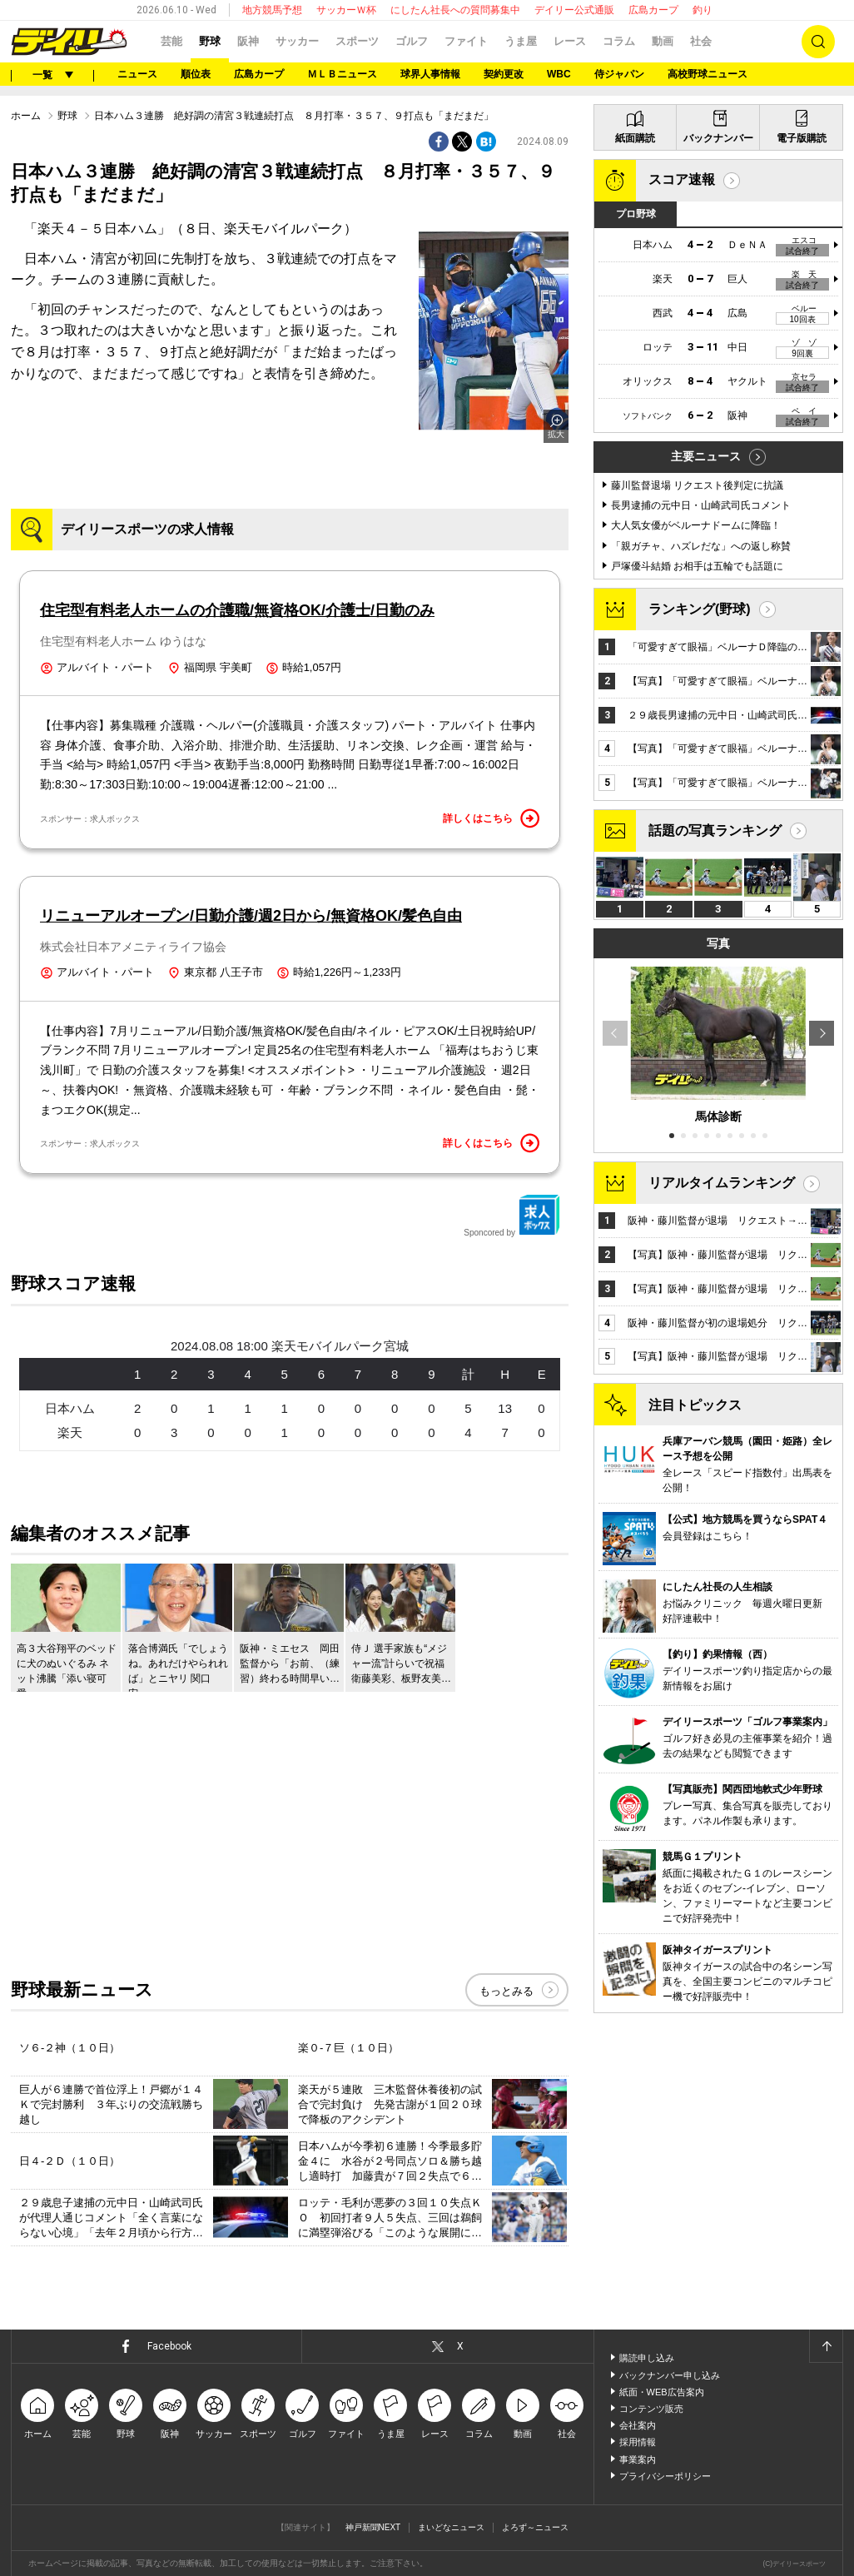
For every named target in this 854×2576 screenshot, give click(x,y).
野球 (210, 41)
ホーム (26, 116)
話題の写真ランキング (715, 830)
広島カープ (653, 10)
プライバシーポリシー (665, 2476)
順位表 (196, 74)
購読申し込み (646, 2358)
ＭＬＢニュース (342, 74)
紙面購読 (635, 138)
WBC (559, 74)
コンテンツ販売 (651, 2409)
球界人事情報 (430, 74)
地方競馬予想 (272, 10)
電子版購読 (802, 138)
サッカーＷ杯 (346, 10)
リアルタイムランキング (721, 1183)
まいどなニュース (451, 2527)
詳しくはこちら (491, 818)
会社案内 (637, 2425)
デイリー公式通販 (574, 10)
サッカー (297, 41)
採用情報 (637, 2442)
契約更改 (504, 74)
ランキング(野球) (699, 609)
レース (570, 41)
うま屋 (520, 41)
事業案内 (637, 2459)
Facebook (169, 2346)
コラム (619, 41)
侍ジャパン (619, 74)
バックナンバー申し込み (669, 2375)
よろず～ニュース (535, 2527)
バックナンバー (718, 138)
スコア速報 (681, 179)
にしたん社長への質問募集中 (455, 10)
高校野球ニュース (707, 74)
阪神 (248, 41)
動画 (662, 41)
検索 (818, 41)
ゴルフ (411, 41)
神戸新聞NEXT (373, 2527)
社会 (701, 41)
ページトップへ (825, 2346)
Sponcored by (512, 1215)
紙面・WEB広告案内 (661, 2392)
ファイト (466, 41)
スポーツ (357, 41)
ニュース (137, 74)
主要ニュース (706, 456)
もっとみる (506, 1991)
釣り (702, 10)
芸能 (171, 41)
